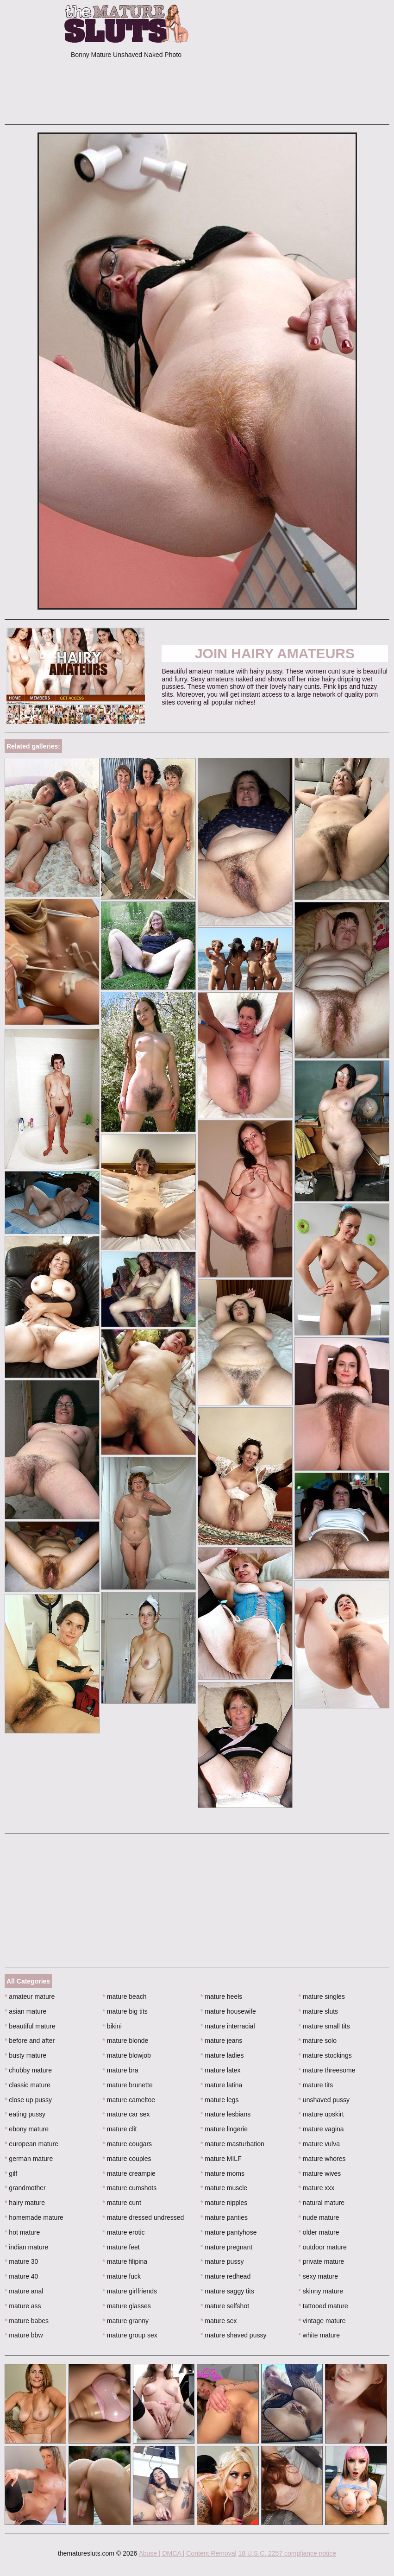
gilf (11, 2173)
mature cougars (127, 2144)
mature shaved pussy (233, 2335)
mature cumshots (130, 2188)
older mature (319, 2232)
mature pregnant (226, 2247)
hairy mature (25, 2202)
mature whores (322, 2158)
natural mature (322, 2202)
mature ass (23, 2306)
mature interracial (227, 2026)
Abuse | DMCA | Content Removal (187, 2553)
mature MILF (221, 2158)
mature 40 (21, 2276)
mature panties (224, 2217)
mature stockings (325, 2055)
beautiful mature (30, 2026)
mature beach (125, 1996)
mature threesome (327, 2070)
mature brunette (128, 2085)
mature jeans (221, 2040)
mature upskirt (321, 2114)
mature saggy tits (227, 2291)
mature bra (120, 2070)
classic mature (27, 2085)
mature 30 (21, 2261)
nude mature (319, 2217)
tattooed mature (323, 2306)
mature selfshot (224, 2306)
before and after (30, 2040)
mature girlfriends (130, 2291)
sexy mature (318, 2276)
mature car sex (126, 2114)
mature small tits (324, 2026)
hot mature (22, 2232)
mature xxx (317, 2188)
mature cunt (122, 2202)
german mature (29, 2158)
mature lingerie (224, 2129)
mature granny (126, 2320)
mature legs (219, 2100)
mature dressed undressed (143, 2217)
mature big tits (125, 2011)
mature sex (218, 2320)
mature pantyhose (228, 2232)
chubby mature (28, 2070)
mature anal (24, 2291)
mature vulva (319, 2144)
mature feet (121, 2247)
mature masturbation (232, 2144)
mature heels (221, 1996)
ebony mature (27, 2129)
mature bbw (24, 2335)
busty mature (25, 2055)
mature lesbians (225, 2114)
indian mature (26, 2247)
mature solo (318, 2040)
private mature (321, 2261)
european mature (31, 2144)
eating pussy (25, 2114)
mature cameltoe (129, 2100)
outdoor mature (323, 2247)
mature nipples (223, 2202)
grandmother (25, 2188)
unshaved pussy (324, 2100)
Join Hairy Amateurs (275, 653)
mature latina (221, 2085)
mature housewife (228, 2011)
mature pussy (222, 2261)
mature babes (27, 2320)
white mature (319, 2335)
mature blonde (126, 2040)
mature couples (127, 2158)
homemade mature (34, 2217)
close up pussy (28, 2100)
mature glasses (127, 2306)
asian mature (25, 2011)
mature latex (220, 2070)
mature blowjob (127, 2055)
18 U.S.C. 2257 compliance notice (287, 2553)
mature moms (222, 2173)
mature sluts (318, 2011)
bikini (112, 2026)
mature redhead (225, 2276)
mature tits (316, 2085)
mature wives (320, 2173)
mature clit (120, 2129)
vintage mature (322, 2320)
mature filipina (125, 2261)
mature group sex (130, 2335)
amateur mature (30, 1996)
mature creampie (129, 2173)
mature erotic (124, 2232)
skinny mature (321, 2291)
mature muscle (223, 2188)
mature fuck (122, 2276)
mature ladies (222, 2055)
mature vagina (321, 2129)
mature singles (322, 1996)
